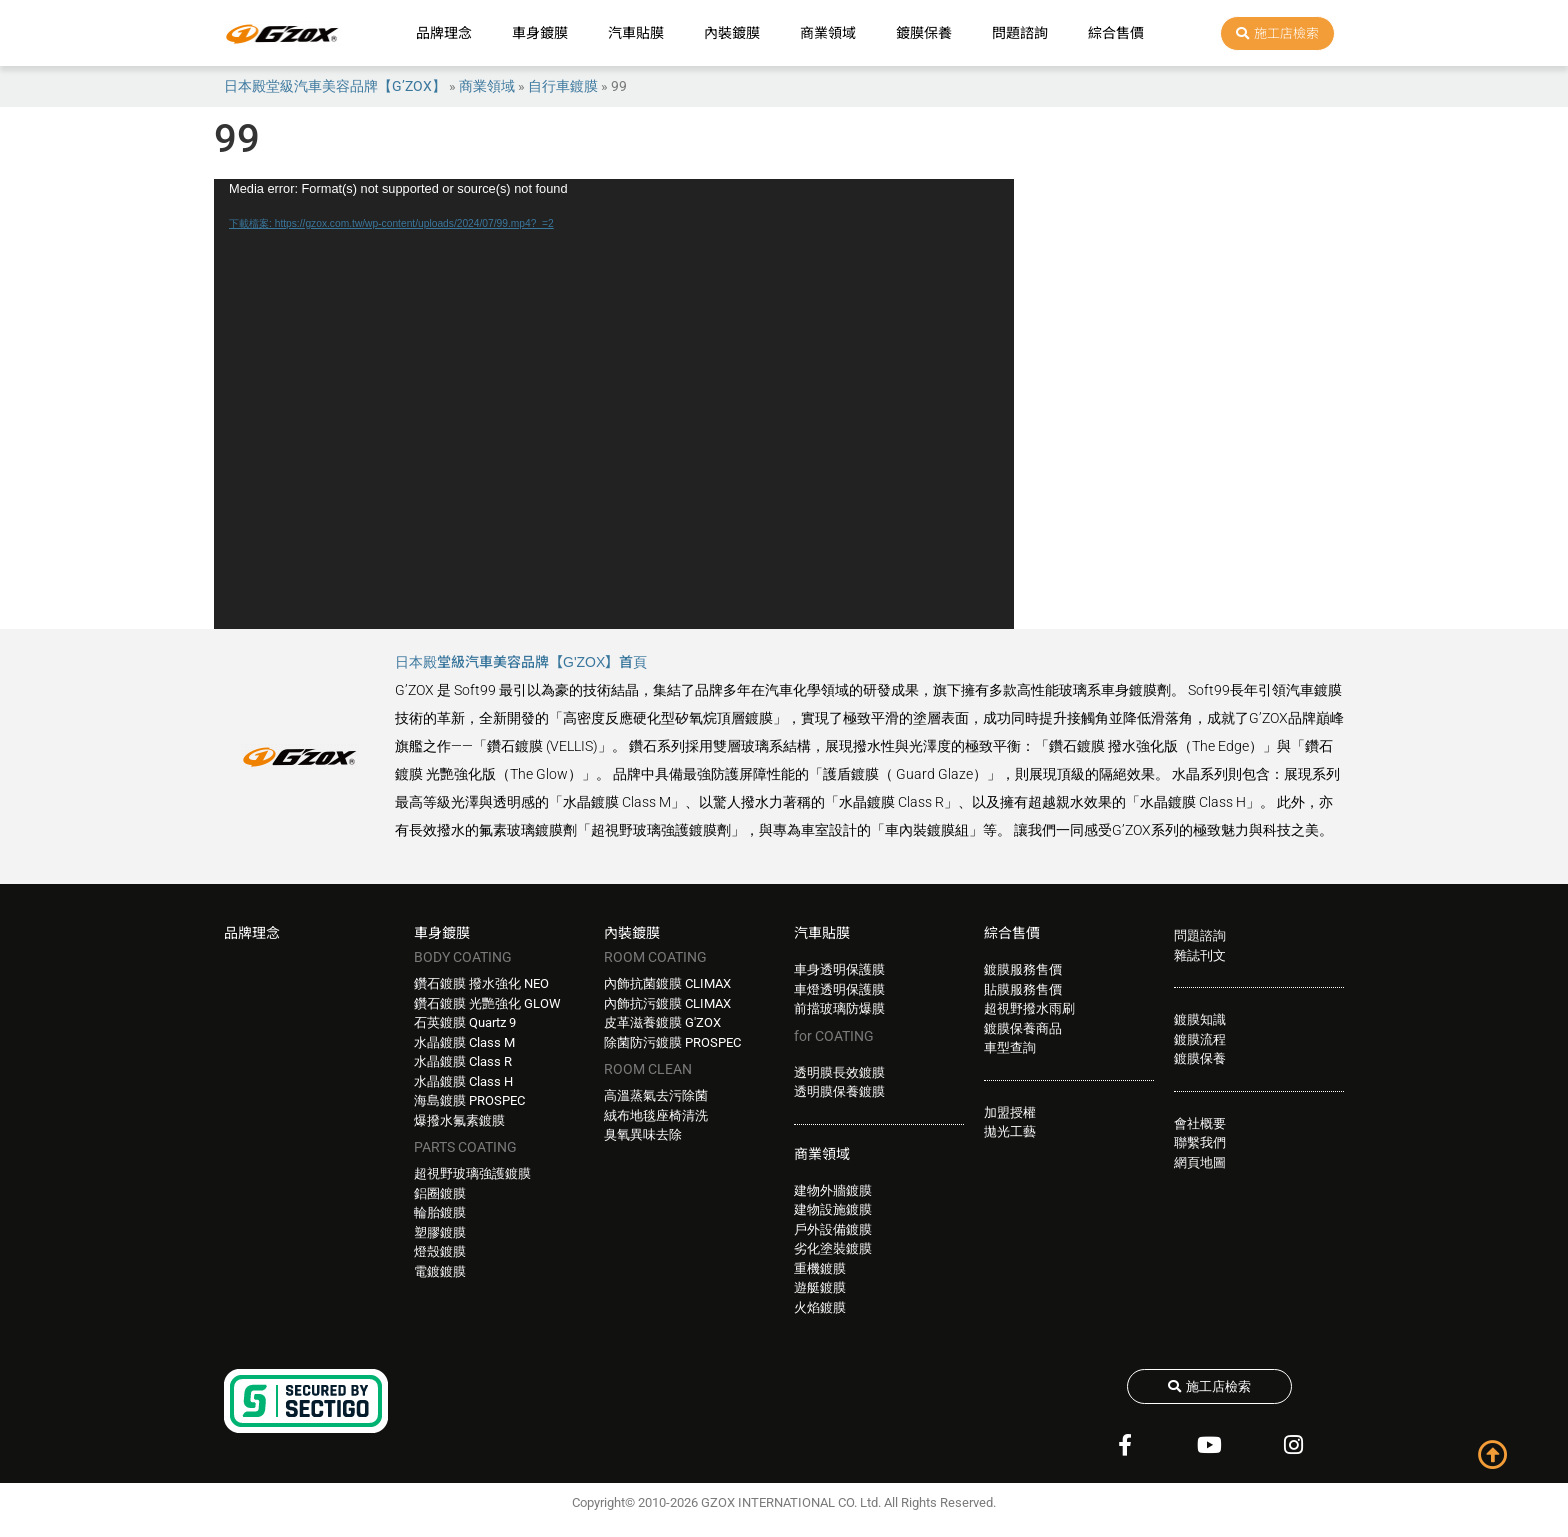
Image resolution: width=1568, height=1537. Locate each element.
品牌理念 (444, 33)
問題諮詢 (1020, 33)
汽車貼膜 (636, 33)
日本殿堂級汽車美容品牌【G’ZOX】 (335, 86)
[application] (614, 404)
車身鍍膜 (540, 33)
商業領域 (828, 33)
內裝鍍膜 (732, 33)
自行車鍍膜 (563, 86)
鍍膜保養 (924, 33)
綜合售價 (1116, 33)
